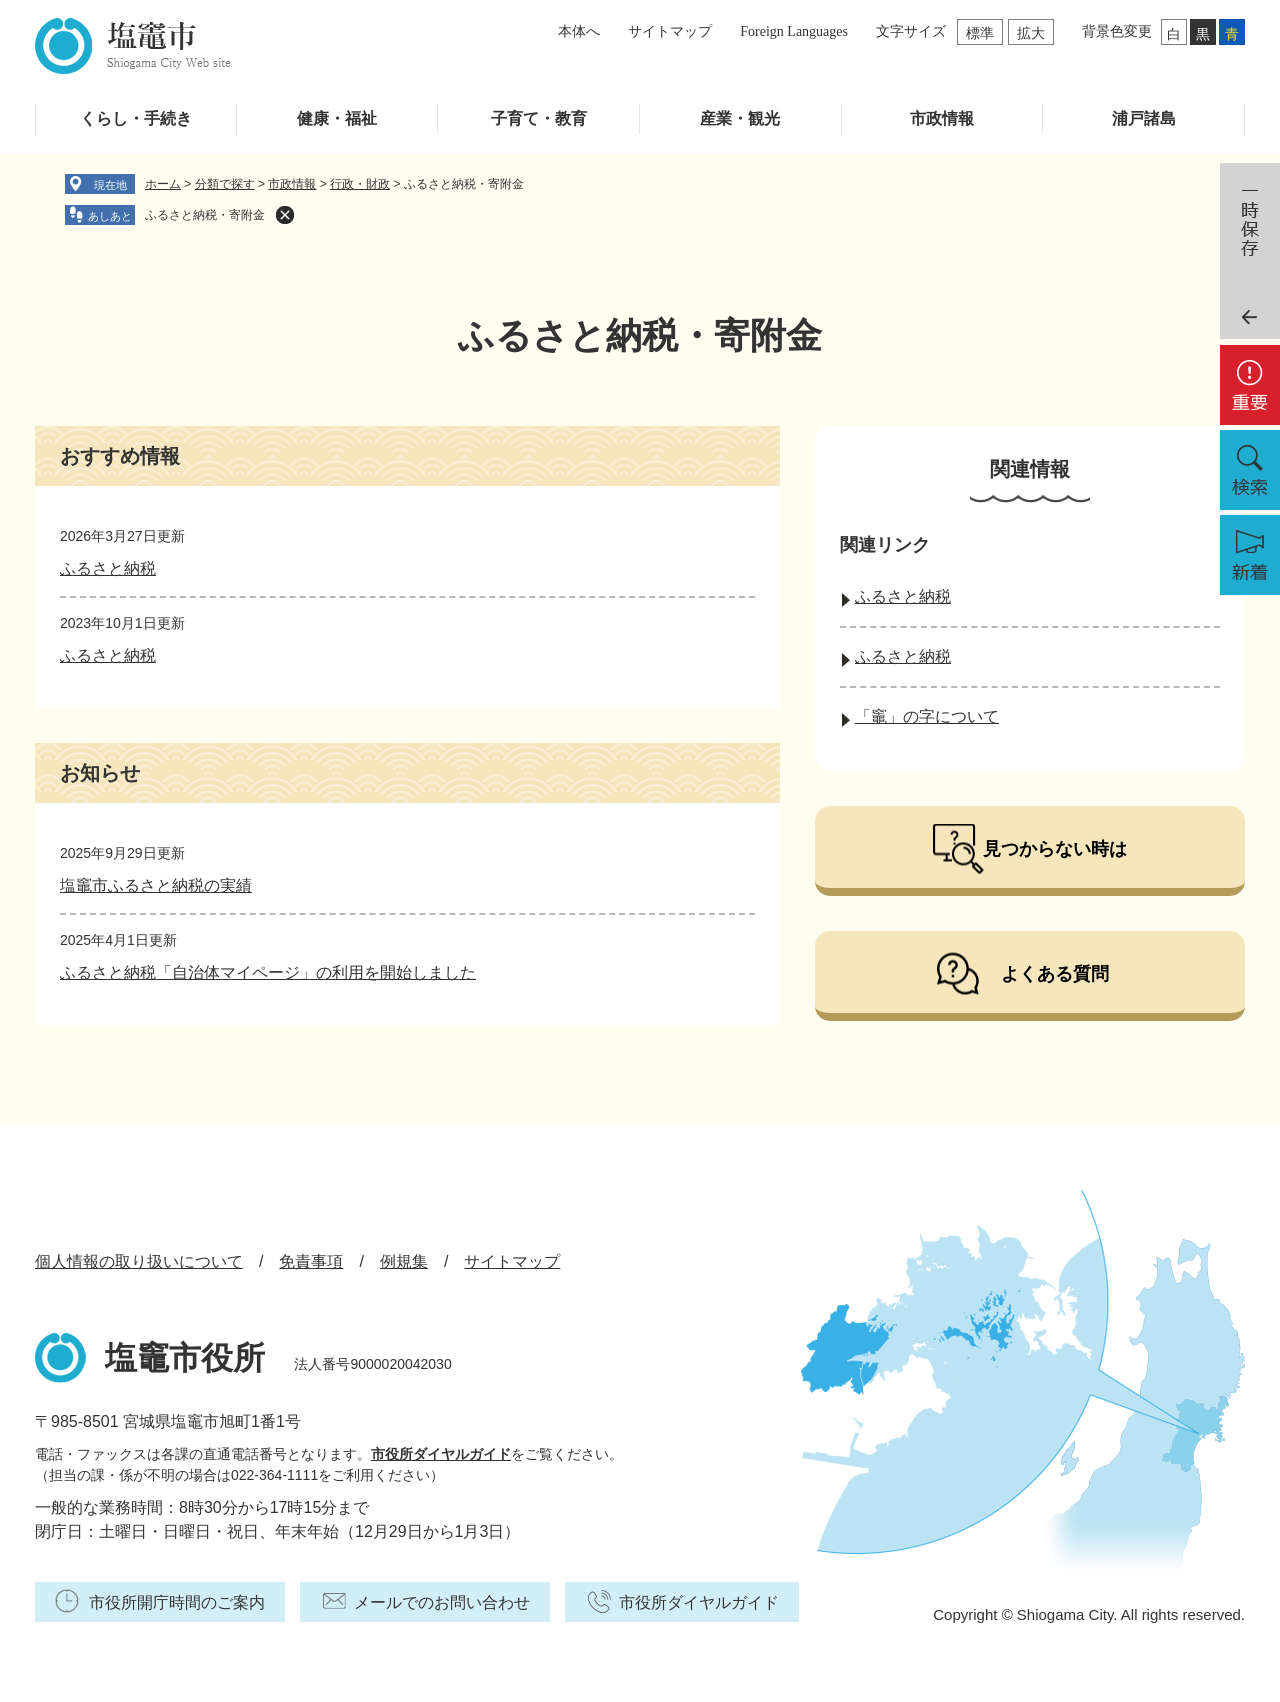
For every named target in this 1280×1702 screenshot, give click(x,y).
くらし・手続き (136, 118)
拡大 (1031, 33)
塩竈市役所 (185, 1358)
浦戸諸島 (1144, 118)
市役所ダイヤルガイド (441, 1454)
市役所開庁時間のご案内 (177, 1602)
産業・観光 (740, 118)
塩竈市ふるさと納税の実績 (156, 885)
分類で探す (225, 184)
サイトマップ (670, 31)
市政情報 (942, 118)
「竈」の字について (927, 716)
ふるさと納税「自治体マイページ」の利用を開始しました (268, 972)
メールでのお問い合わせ (442, 1602)
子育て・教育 (539, 118)
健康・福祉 (337, 118)
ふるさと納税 (108, 568)
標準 (980, 33)
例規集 (404, 1261)
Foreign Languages (794, 31)
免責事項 (311, 1261)
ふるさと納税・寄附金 (205, 215)
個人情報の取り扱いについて (139, 1261)
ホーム (163, 184)
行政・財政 (360, 184)
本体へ (579, 31)
